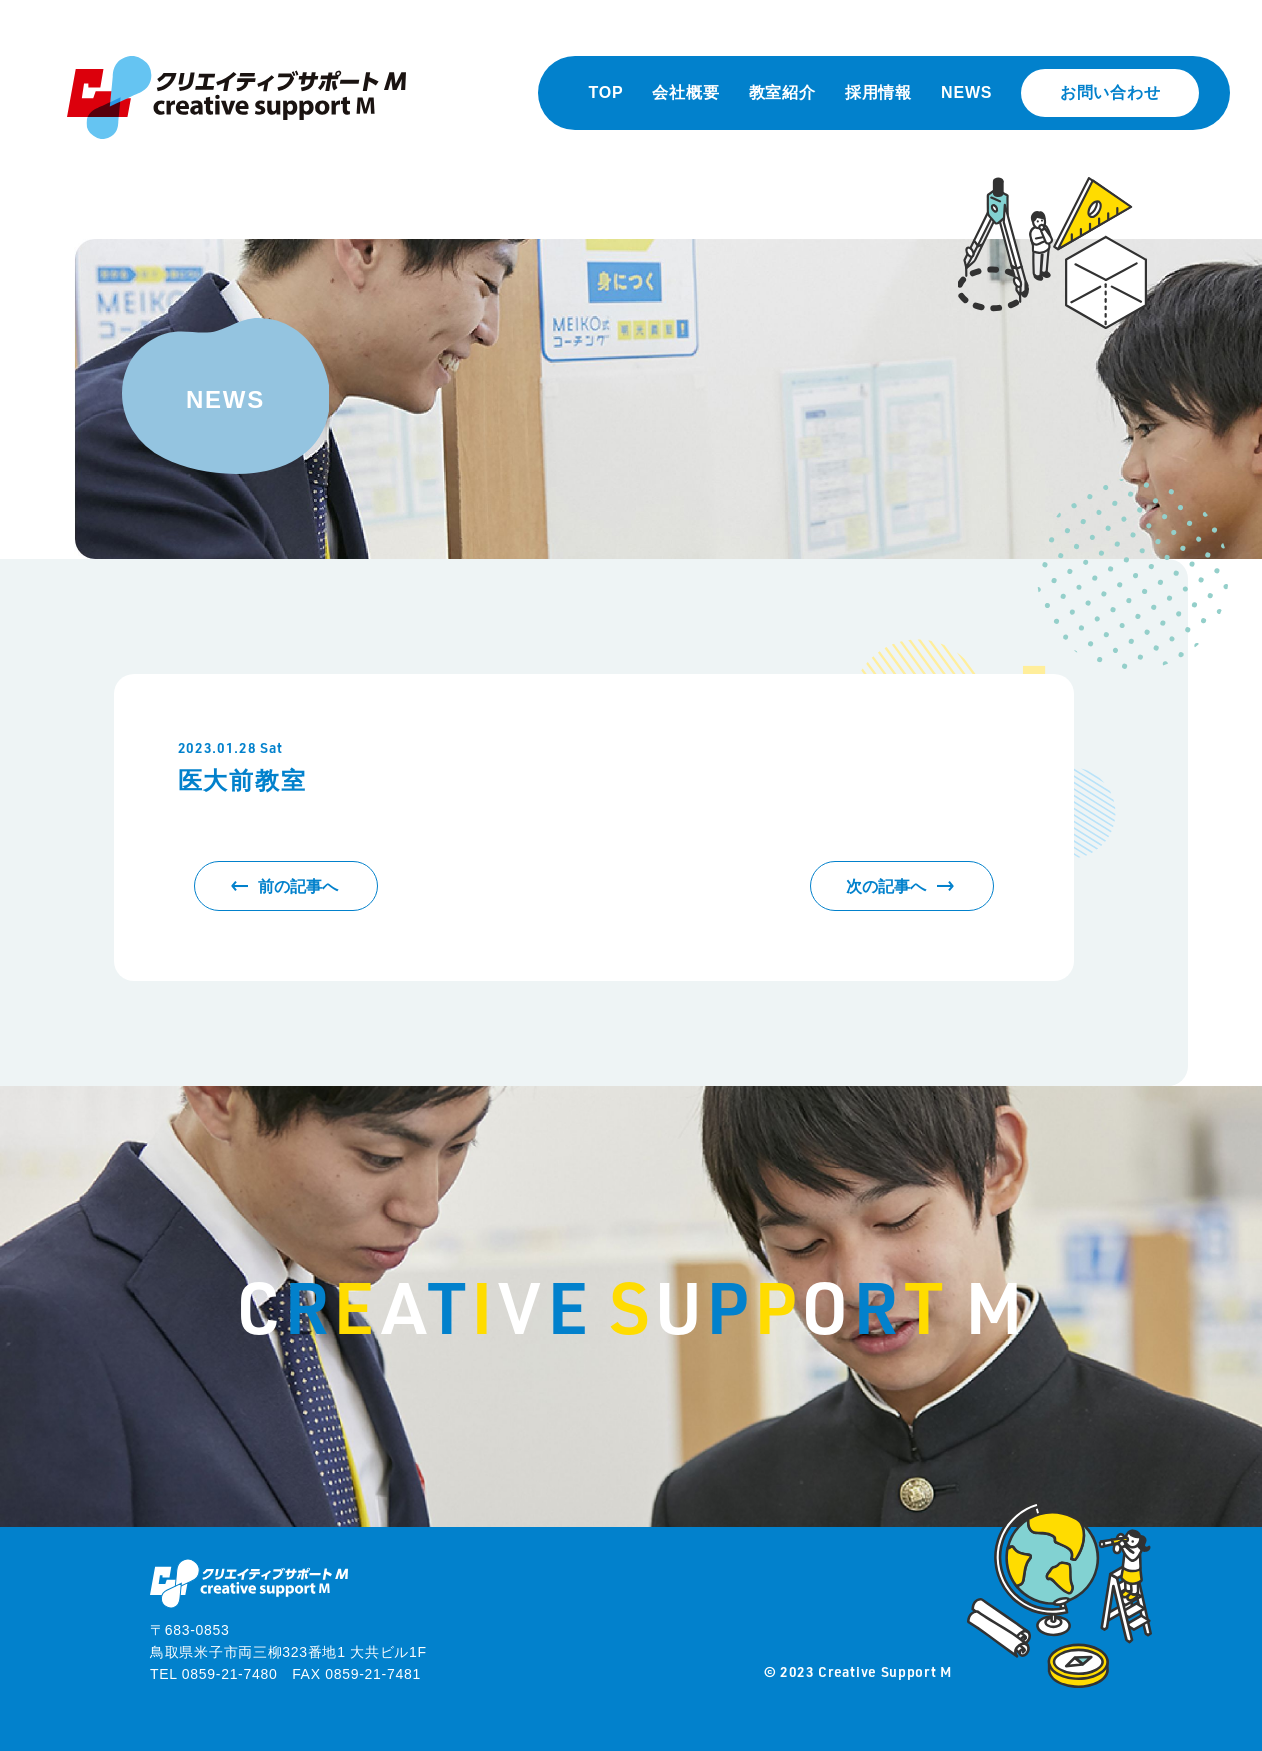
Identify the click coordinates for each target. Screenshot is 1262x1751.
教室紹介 (782, 92)
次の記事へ (886, 886)
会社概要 (685, 92)
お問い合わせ (1110, 92)
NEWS (966, 92)
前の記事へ (298, 886)
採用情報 (878, 92)
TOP (605, 92)
